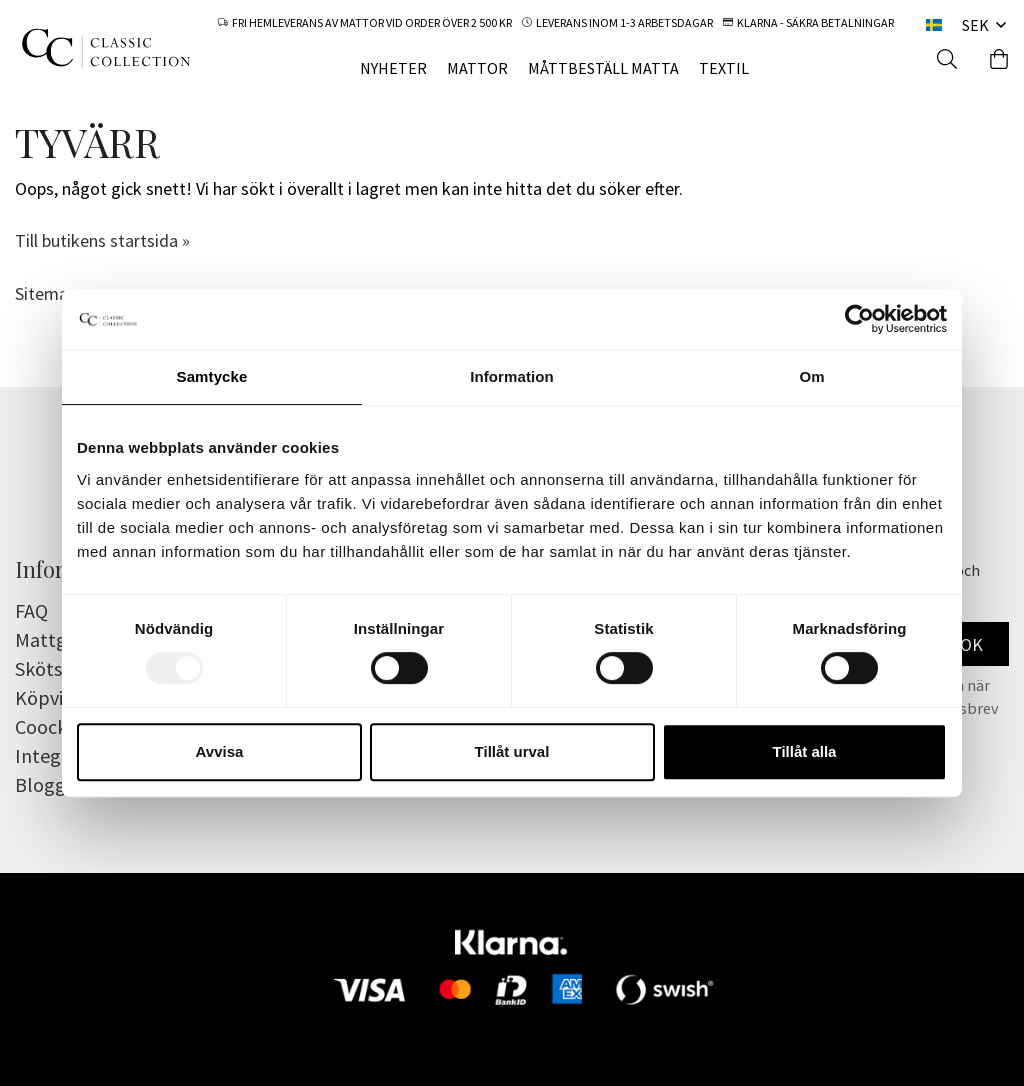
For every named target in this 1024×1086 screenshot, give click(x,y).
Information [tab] (512, 376)
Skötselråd (60, 668)
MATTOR (477, 68)
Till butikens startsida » (102, 240)
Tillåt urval (512, 751)
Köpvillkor (59, 697)
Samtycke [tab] (212, 376)
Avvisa (220, 751)
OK (971, 644)
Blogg (40, 784)
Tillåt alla (805, 751)
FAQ (31, 610)
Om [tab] (811, 376)
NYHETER (393, 68)
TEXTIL (724, 68)
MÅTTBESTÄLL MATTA (603, 68)
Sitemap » (52, 293)
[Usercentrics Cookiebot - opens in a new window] (859, 319)
